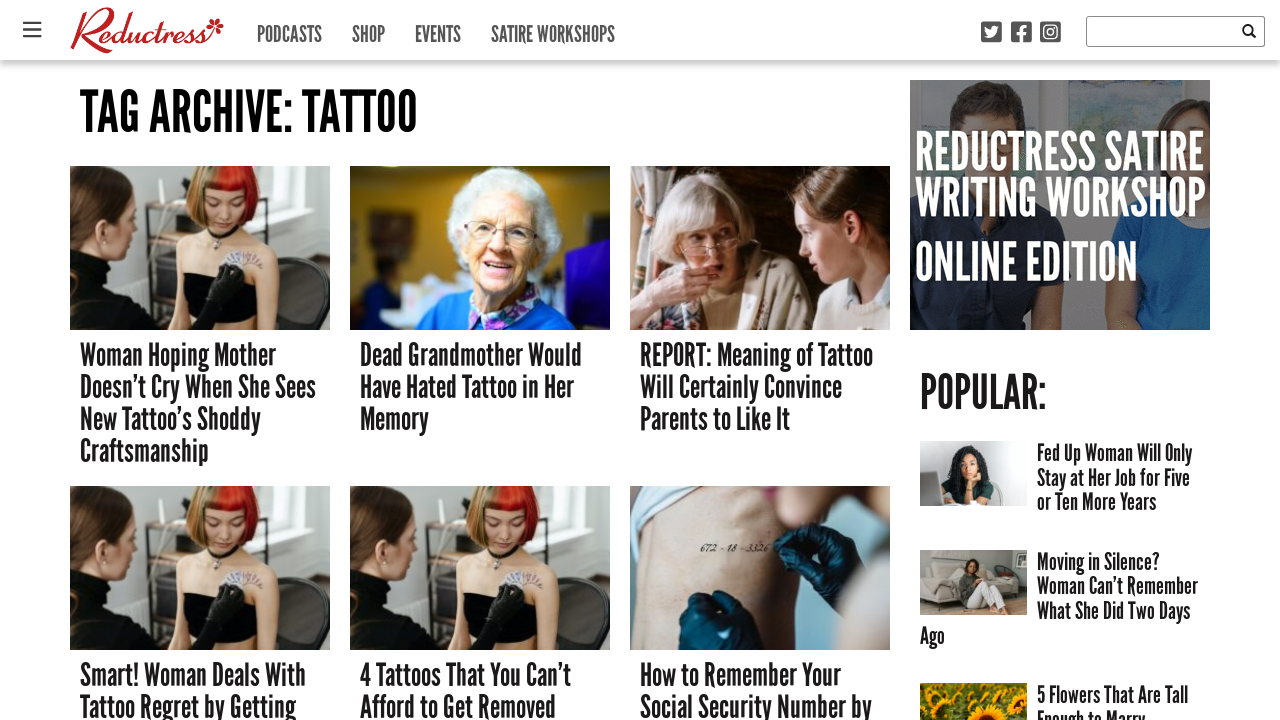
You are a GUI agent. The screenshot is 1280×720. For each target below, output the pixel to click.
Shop (368, 29)
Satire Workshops (553, 29)
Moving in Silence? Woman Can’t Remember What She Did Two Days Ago (1059, 598)
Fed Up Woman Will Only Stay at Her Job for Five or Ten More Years (1114, 477)
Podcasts (289, 29)
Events (438, 29)
